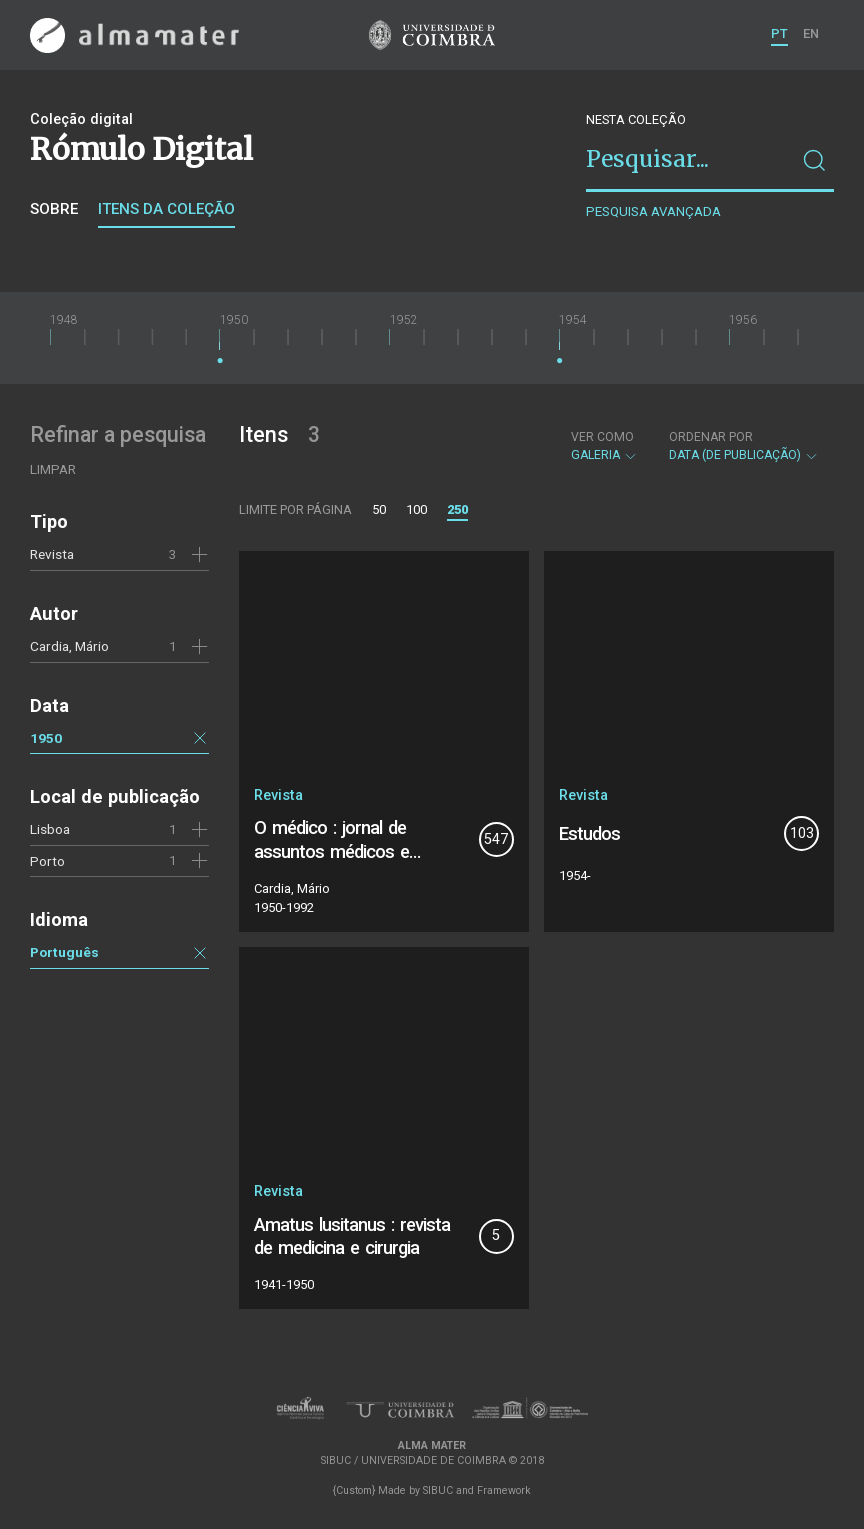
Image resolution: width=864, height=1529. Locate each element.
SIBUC (438, 1490)
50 (379, 509)
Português (64, 952)
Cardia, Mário (69, 646)
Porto (47, 861)
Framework (504, 1490)
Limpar (53, 469)
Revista (52, 554)
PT (779, 33)
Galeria (604, 446)
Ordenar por (711, 437)
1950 (46, 738)
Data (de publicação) (744, 446)
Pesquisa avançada (653, 211)
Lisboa (50, 829)
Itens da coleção (166, 209)
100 (416, 509)
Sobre (54, 209)
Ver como (602, 437)
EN (811, 33)
